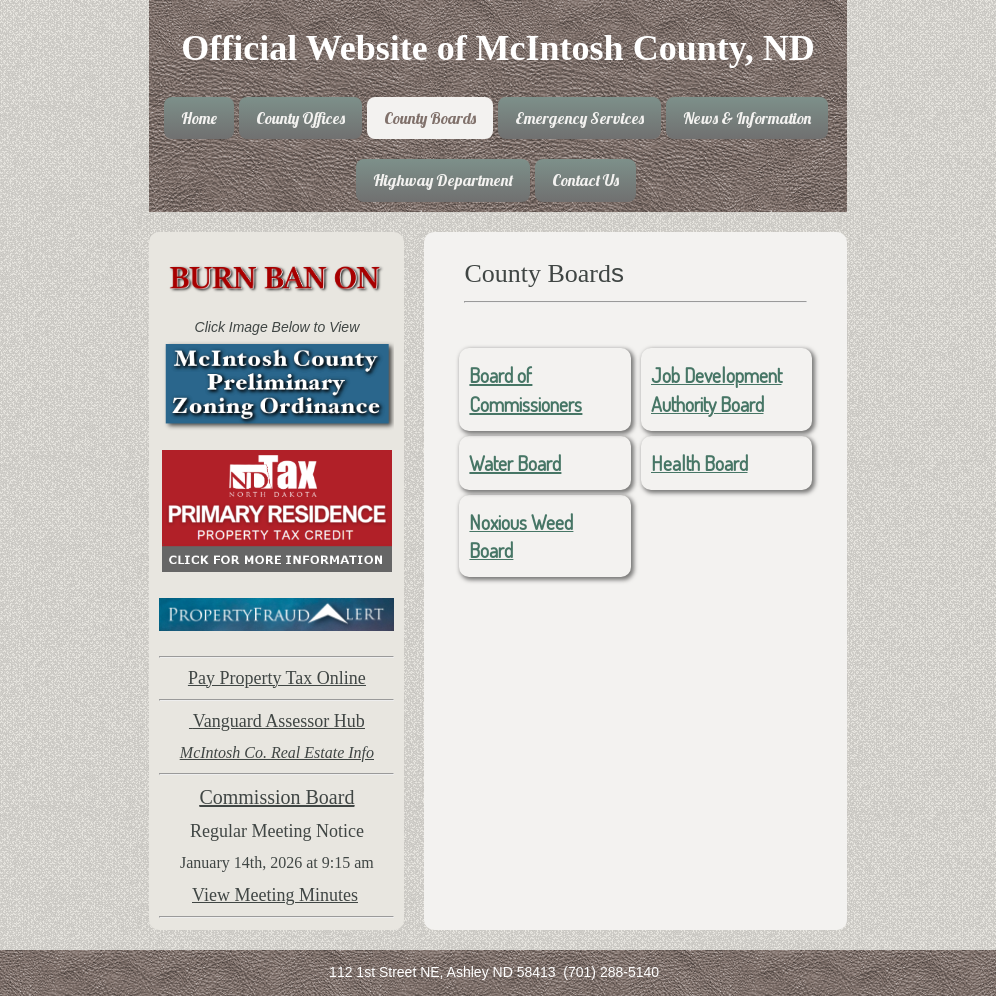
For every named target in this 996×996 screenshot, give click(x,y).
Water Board (515, 463)
